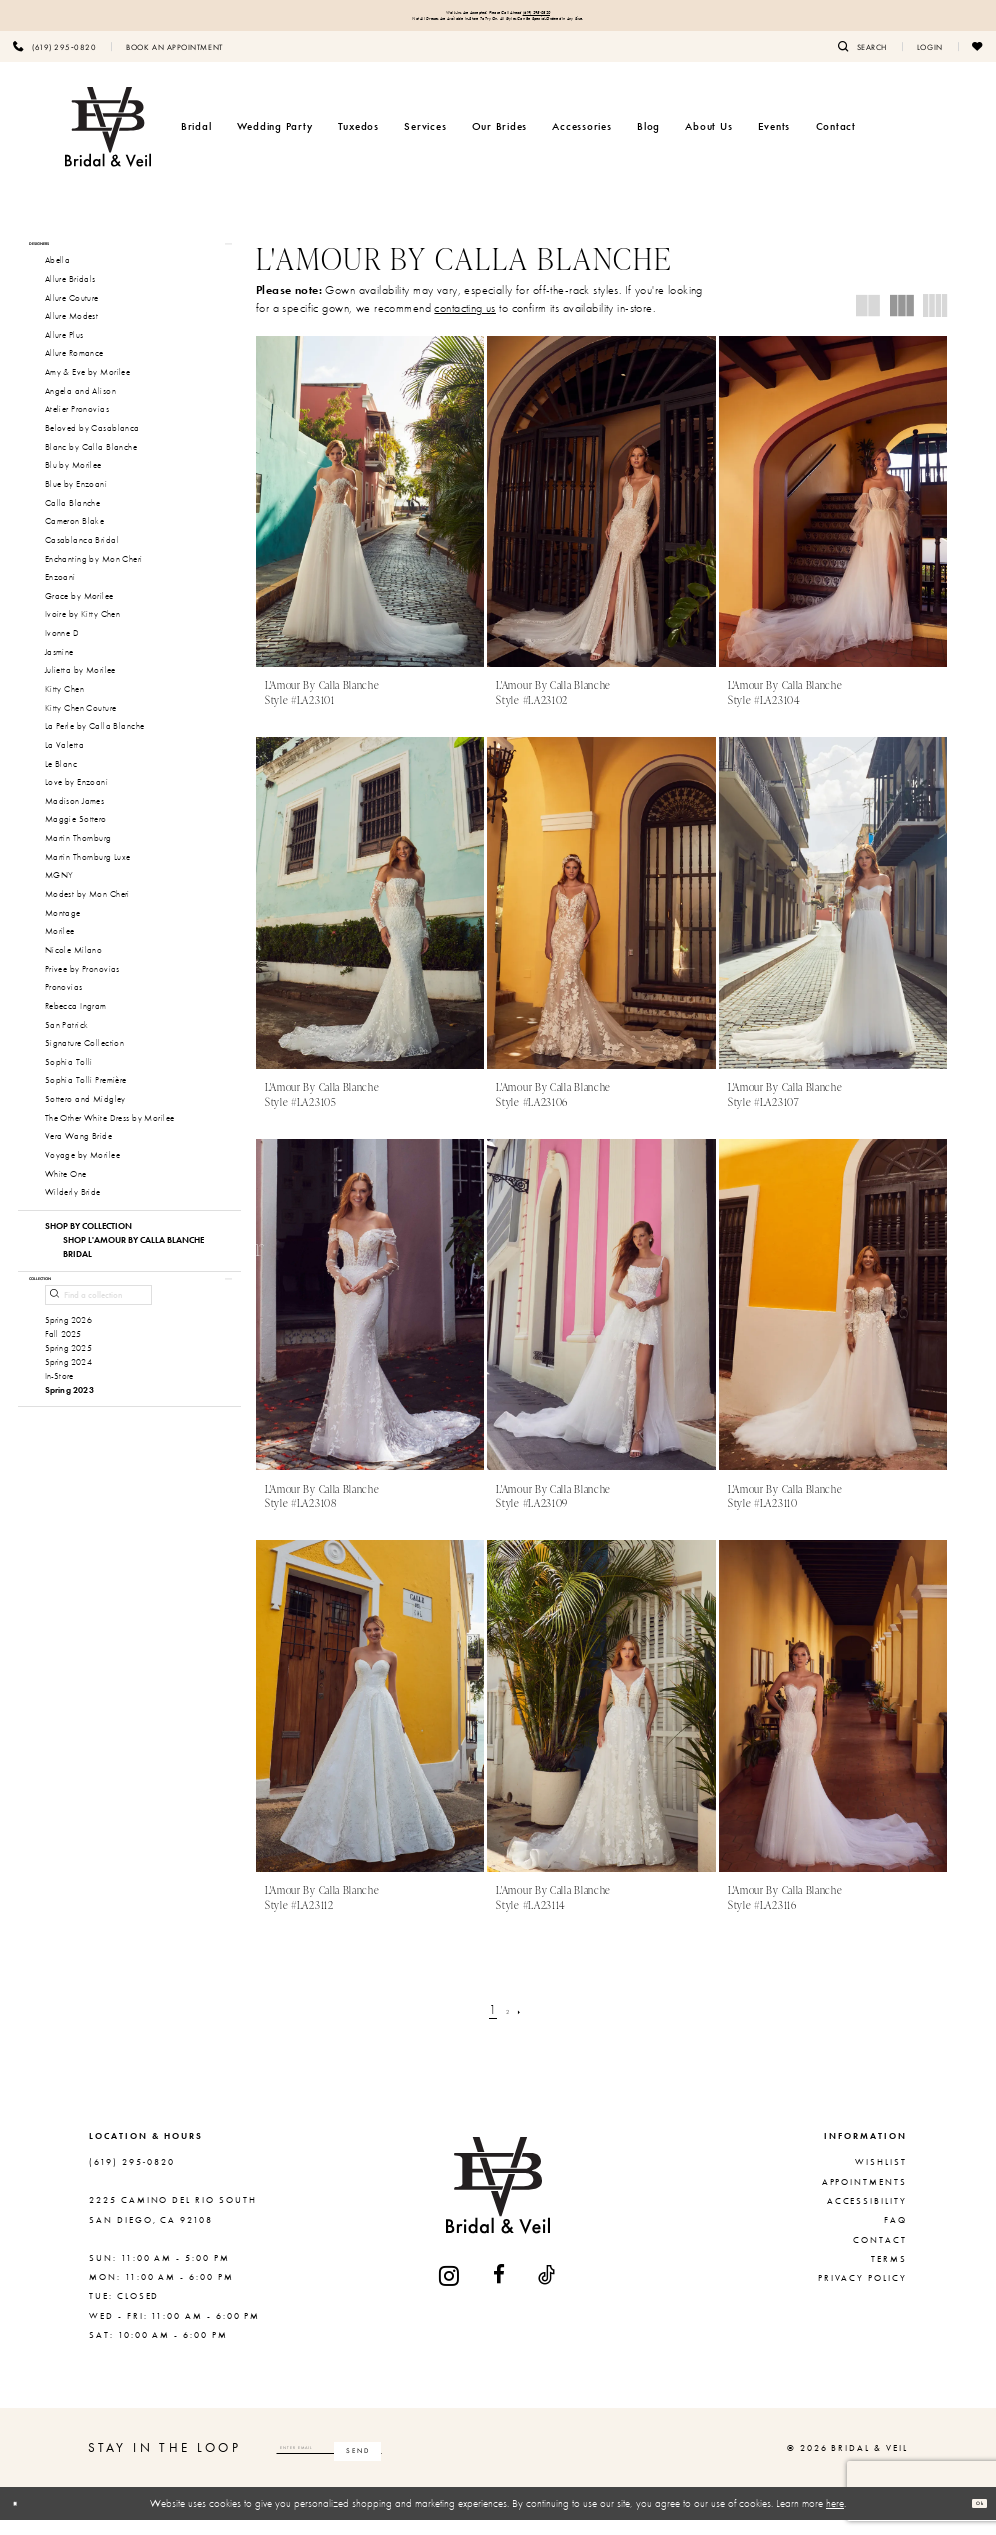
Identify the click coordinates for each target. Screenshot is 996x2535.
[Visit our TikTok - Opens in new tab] (547, 2290)
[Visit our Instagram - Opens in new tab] (450, 2290)
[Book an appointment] (174, 61)
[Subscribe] (499, 2463)
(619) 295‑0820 (592, 16)
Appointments (864, 2197)
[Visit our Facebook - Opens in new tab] (500, 2290)
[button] (930, 61)
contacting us (465, 323)
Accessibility (867, 2216)
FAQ (895, 2235)
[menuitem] (174, 61)
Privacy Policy (862, 2294)
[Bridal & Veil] (108, 142)
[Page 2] (508, 2024)
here (835, 2518)
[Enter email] (401, 2463)
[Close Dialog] (23, 2519)
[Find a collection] (98, 1345)
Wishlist (881, 2177)
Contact (880, 2255)
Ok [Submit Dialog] (971, 2518)
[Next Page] (529, 2024)
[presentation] (370, 516)
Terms (889, 2274)
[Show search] (862, 61)
